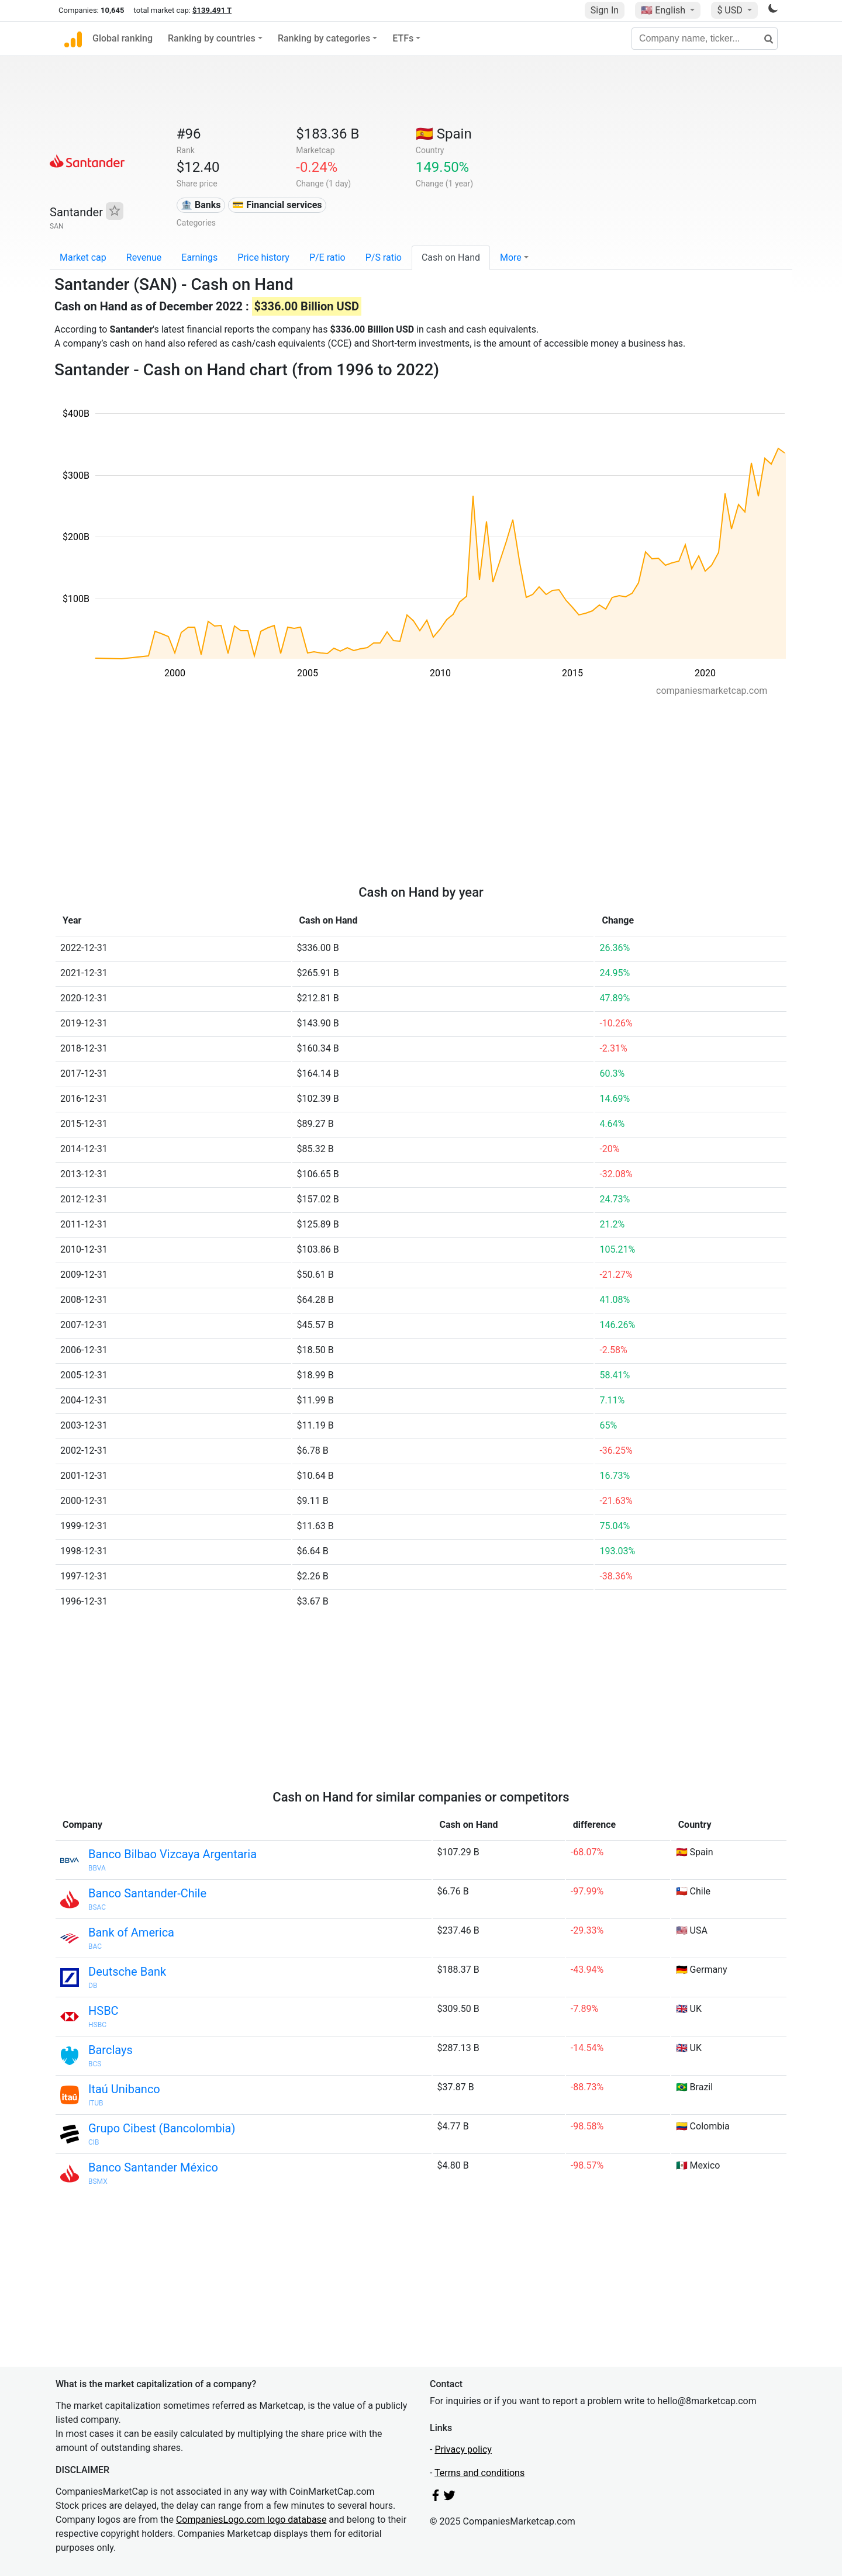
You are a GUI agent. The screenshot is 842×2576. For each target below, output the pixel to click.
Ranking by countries (212, 38)
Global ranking (122, 38)
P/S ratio (383, 257)
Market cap (83, 257)
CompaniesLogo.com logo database (251, 2519)
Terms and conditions (479, 2472)
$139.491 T (212, 10)
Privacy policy (463, 2449)
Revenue (144, 257)
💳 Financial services (277, 204)
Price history (263, 257)
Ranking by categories (324, 38)
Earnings (199, 257)
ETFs (402, 38)
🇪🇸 (444, 134)
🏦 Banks (200, 204)
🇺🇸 (664, 10)
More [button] (511, 257)
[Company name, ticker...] (705, 38)
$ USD (730, 10)
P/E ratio (327, 257)
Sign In (605, 10)
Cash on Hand (451, 257)
